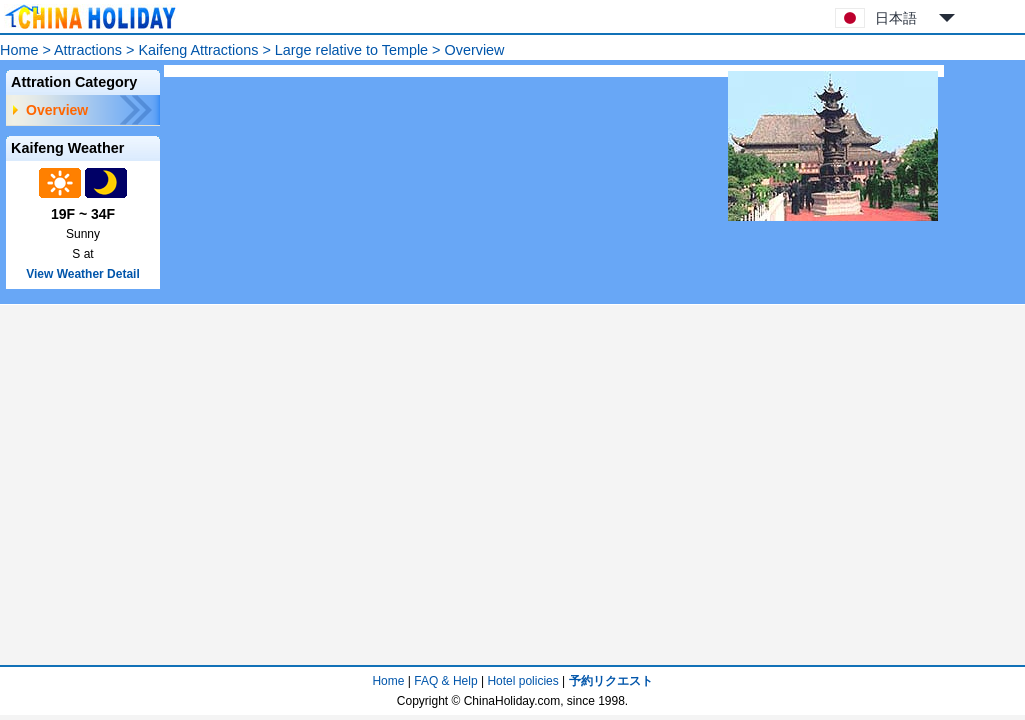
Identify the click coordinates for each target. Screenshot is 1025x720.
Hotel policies (522, 681)
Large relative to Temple (351, 50)
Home (19, 50)
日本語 (896, 18)
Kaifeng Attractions (198, 50)
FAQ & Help (445, 681)
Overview (57, 110)
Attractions (88, 50)
